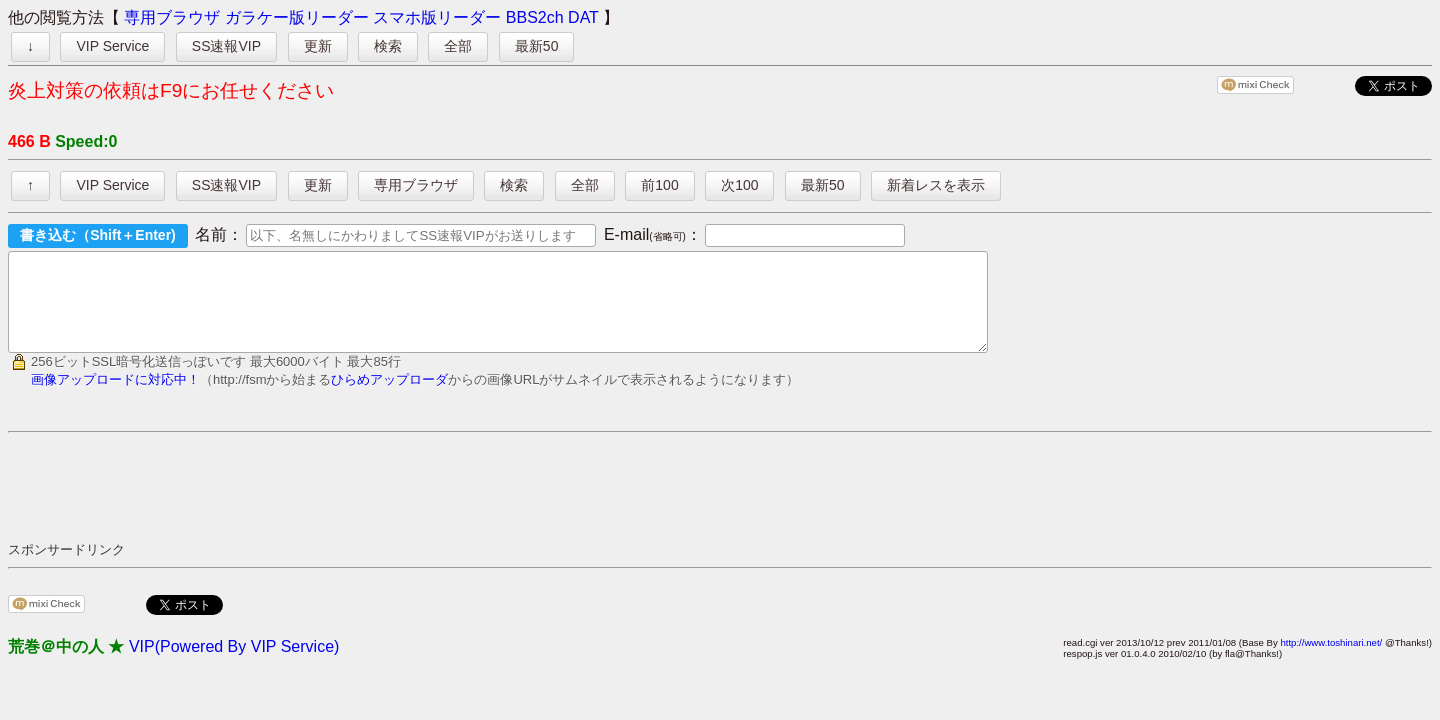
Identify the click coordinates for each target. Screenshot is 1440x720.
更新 (318, 46)
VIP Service (112, 46)
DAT (583, 17)
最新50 (537, 46)
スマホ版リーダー (437, 17)
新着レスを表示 (936, 185)
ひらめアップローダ (389, 397)
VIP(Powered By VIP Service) (234, 664)
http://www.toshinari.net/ (1331, 660)
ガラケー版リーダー (297, 17)
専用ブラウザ (172, 17)
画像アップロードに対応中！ (115, 397)
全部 (458, 46)
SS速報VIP (226, 46)
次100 (739, 185)
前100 (659, 185)
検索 (388, 46)
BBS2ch (535, 17)
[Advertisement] (372, 504)
